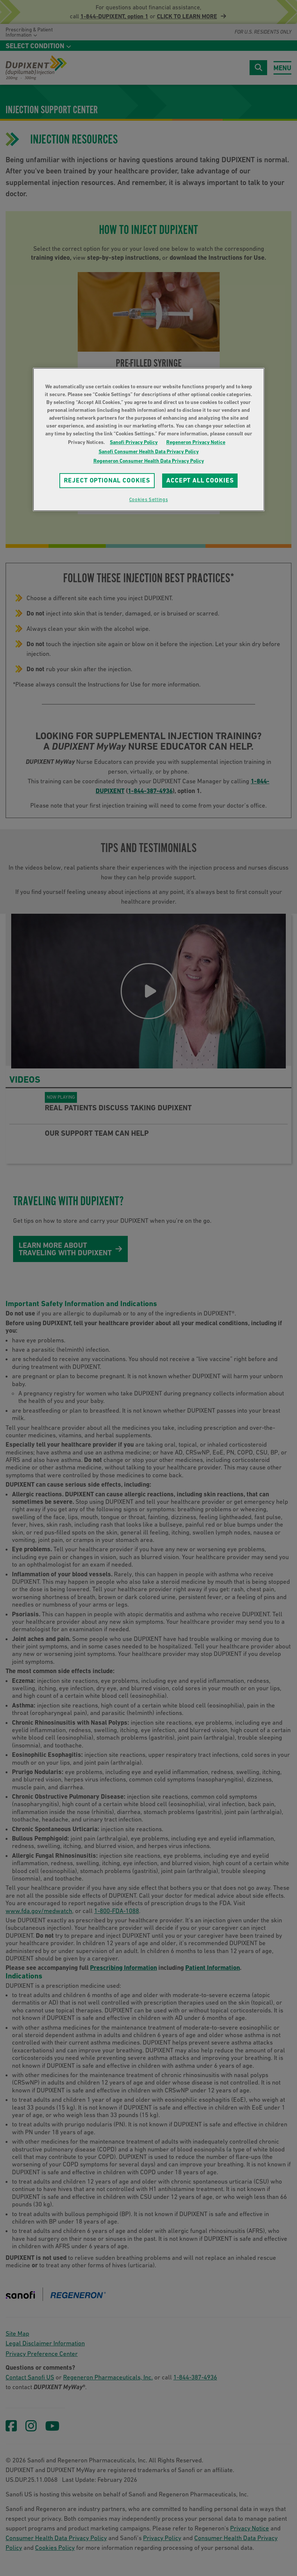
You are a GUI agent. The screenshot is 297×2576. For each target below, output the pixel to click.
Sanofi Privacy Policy (134, 442)
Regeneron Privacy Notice (195, 442)
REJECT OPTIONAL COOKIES (107, 480)
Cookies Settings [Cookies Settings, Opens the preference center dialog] (148, 499)
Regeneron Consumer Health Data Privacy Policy (148, 461)
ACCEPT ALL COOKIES (199, 480)
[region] (148, 439)
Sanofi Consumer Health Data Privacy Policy (149, 451)
